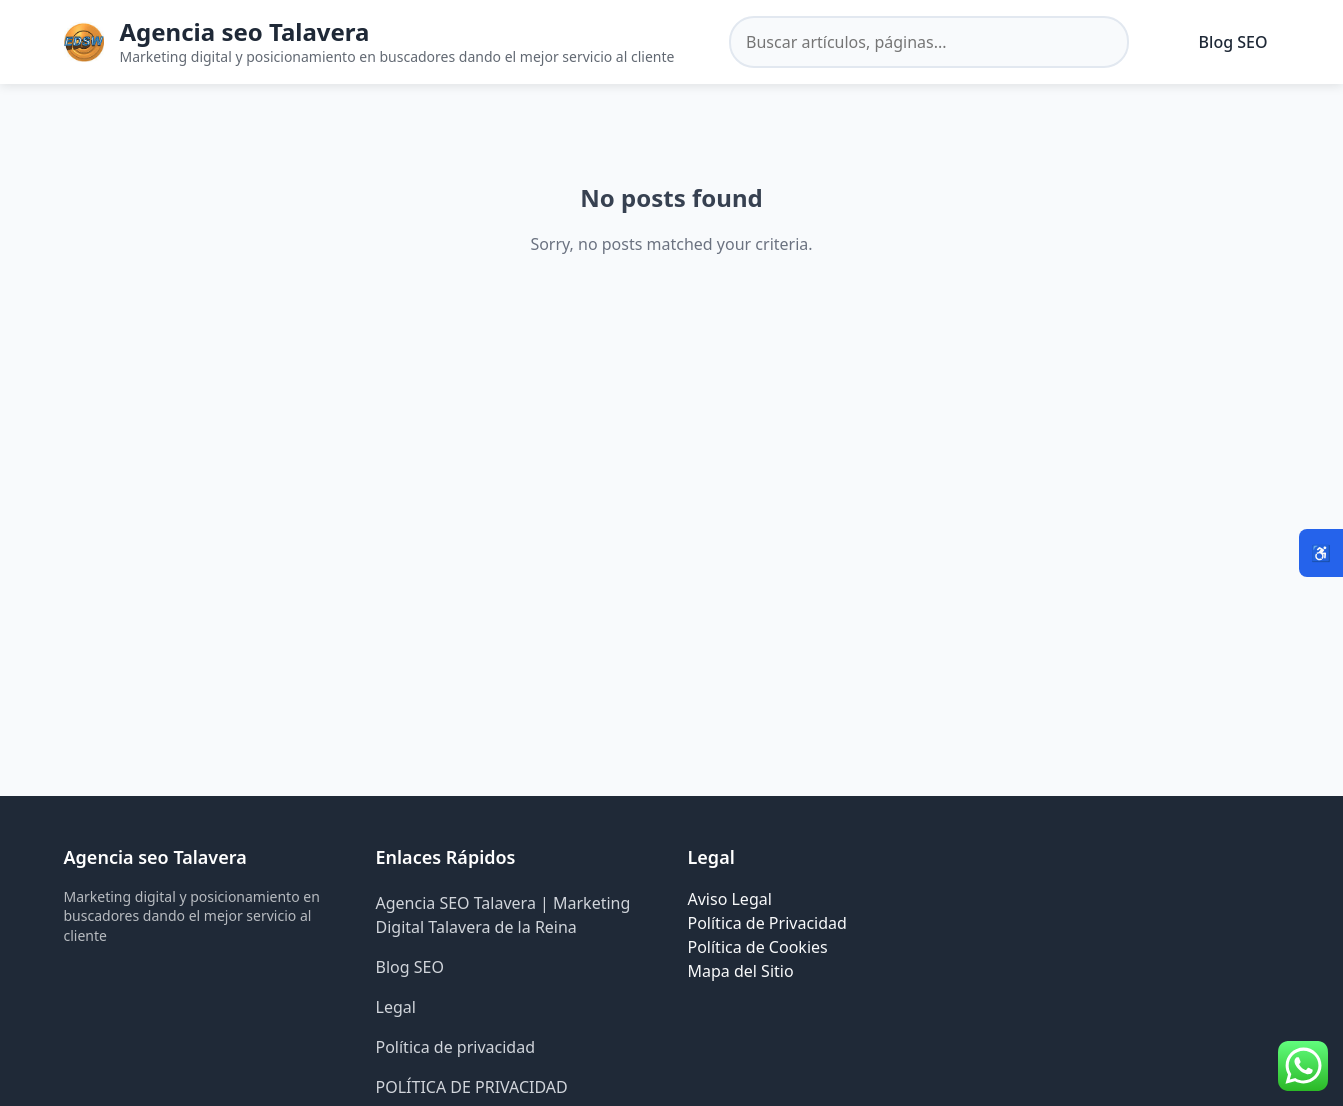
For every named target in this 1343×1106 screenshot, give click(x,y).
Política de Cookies (758, 947)
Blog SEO (1233, 42)
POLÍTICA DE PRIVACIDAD (472, 1087)
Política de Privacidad (767, 923)
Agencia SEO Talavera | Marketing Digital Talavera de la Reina (503, 915)
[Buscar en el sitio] (929, 42)
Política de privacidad (456, 1047)
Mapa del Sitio (741, 971)
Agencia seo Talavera (245, 31)
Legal (396, 1007)
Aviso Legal (730, 899)
